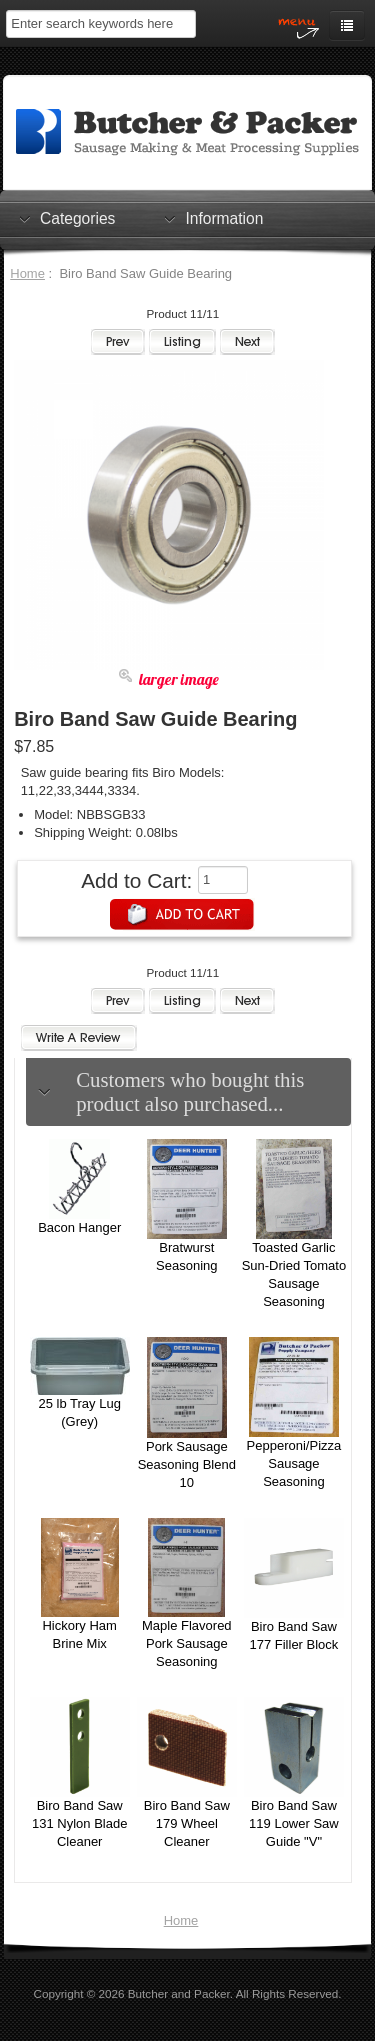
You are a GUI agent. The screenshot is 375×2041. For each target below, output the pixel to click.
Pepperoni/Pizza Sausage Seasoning (294, 1463)
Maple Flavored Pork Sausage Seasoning (187, 1643)
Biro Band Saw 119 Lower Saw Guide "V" (294, 1823)
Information (224, 218)
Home (27, 273)
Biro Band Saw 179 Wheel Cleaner (187, 1823)
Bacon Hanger (79, 1227)
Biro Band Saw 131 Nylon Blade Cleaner (79, 1823)
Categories (77, 218)
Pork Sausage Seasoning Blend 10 (187, 1464)
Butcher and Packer (179, 1993)
